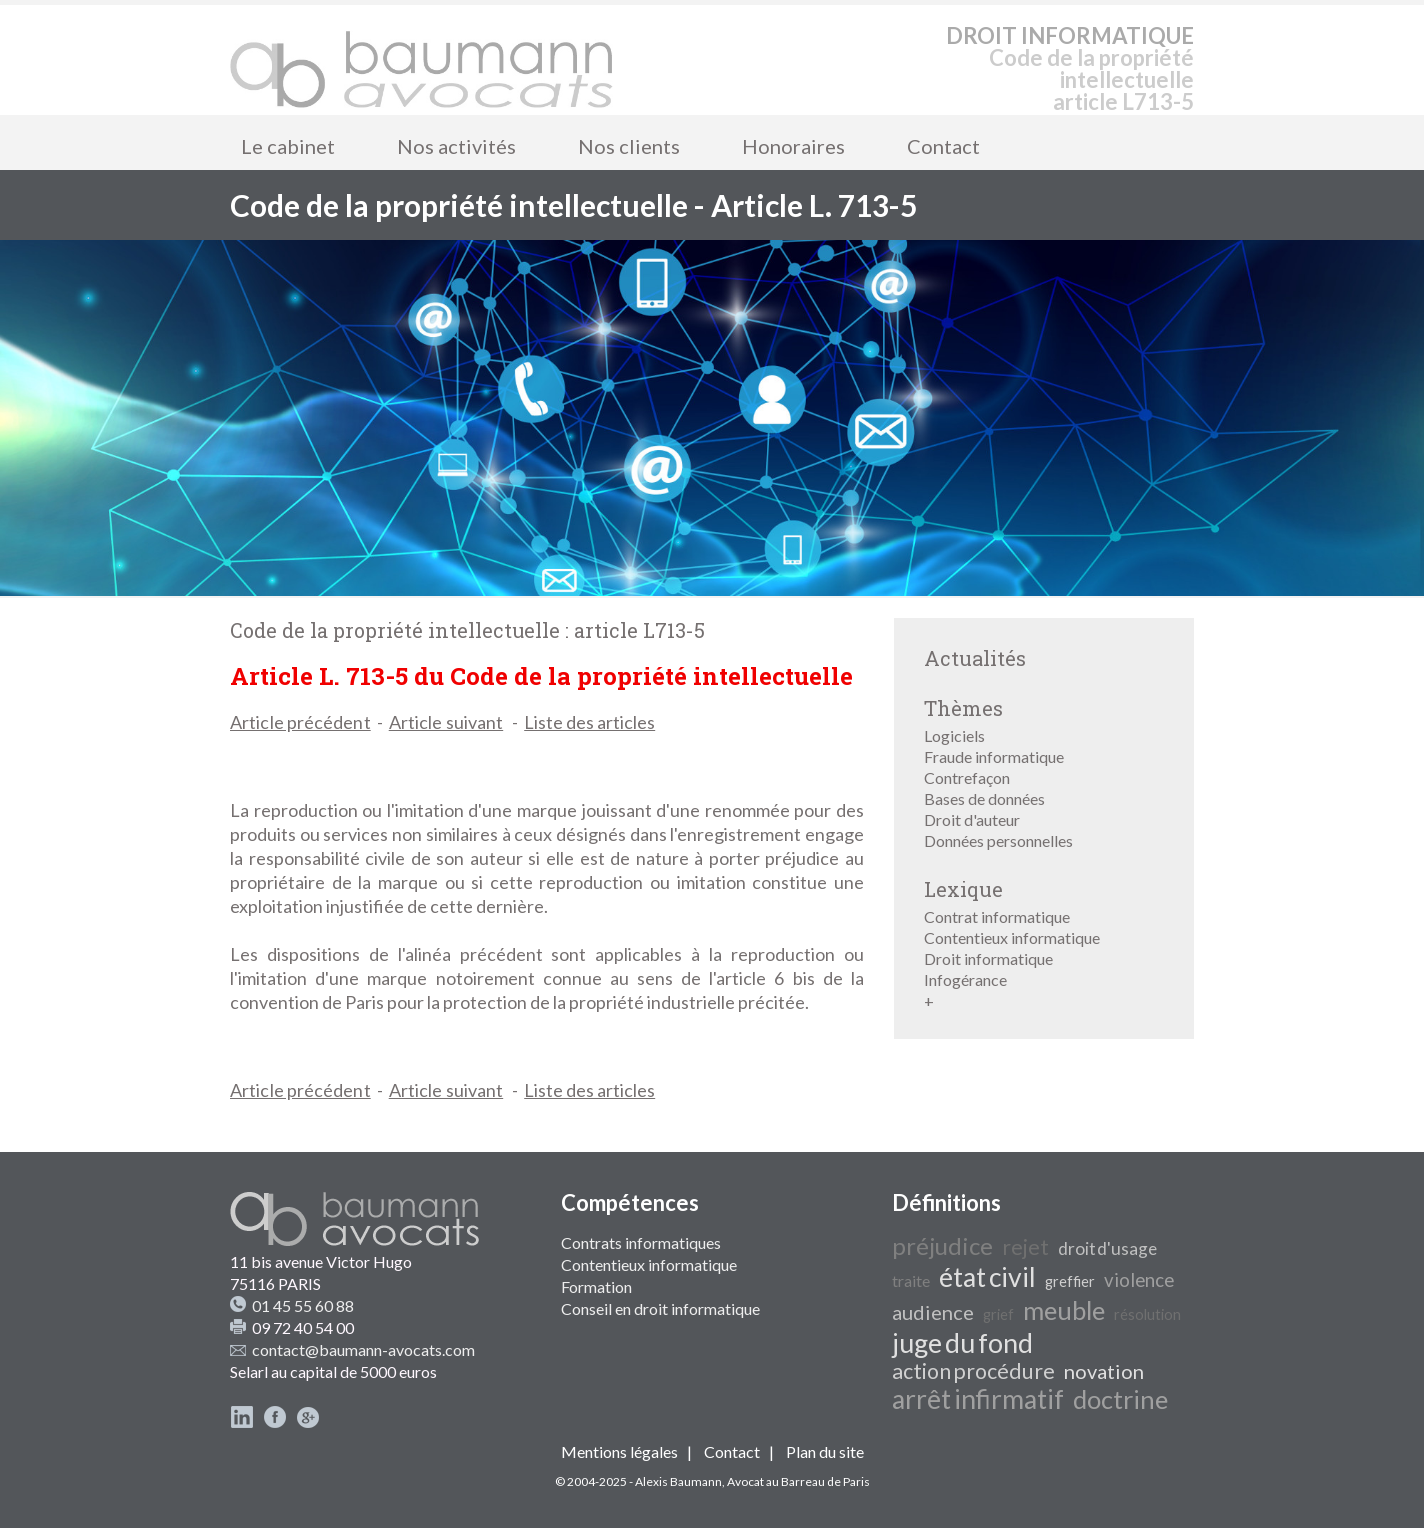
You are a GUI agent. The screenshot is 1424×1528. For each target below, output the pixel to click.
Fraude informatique (994, 756)
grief (998, 1314)
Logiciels (954, 735)
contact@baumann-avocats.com (363, 1349)
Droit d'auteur (972, 819)
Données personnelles (998, 840)
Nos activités (456, 146)
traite (911, 1280)
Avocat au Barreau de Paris (798, 1481)
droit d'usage (1107, 1248)
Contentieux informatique (1012, 937)
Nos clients (629, 146)
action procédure (973, 1371)
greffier (1070, 1281)
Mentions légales (619, 1451)
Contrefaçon (967, 777)
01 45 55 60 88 (303, 1305)
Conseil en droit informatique (660, 1308)
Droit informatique (988, 958)
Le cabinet (288, 146)
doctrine (1120, 1399)
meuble (1064, 1310)
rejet (1025, 1247)
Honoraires (793, 146)
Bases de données (984, 798)
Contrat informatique (997, 916)
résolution (1147, 1314)
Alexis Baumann (678, 1481)
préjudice (942, 1245)
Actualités (975, 658)
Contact (943, 146)
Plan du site (825, 1451)
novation (1104, 1371)
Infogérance (965, 979)
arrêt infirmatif (978, 1399)
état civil (987, 1277)
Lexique (963, 889)
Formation (596, 1286)
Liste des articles (589, 722)
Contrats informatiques (641, 1242)
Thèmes (963, 708)
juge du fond (962, 1343)
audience (933, 1312)
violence (1139, 1280)
